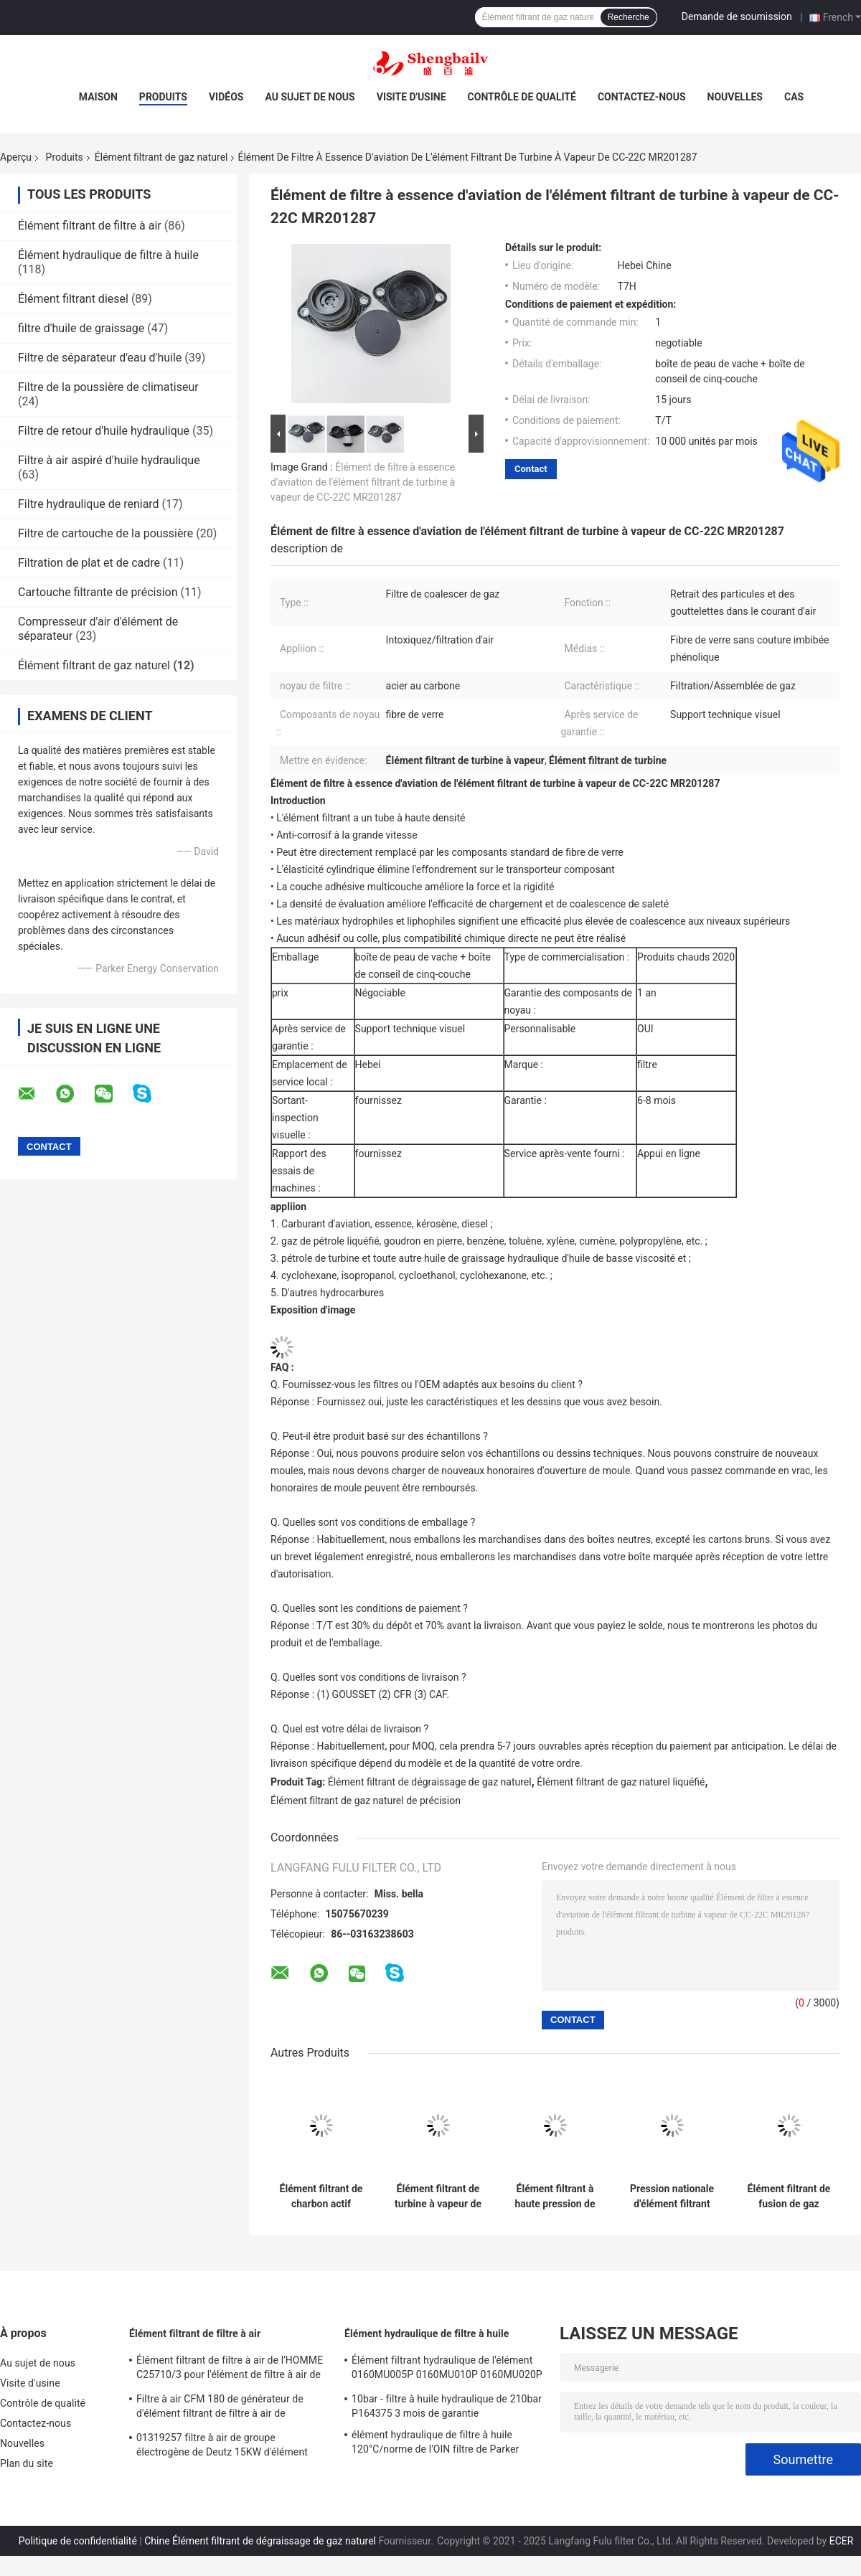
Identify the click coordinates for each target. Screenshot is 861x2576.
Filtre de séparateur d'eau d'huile (100, 357)
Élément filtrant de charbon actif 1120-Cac (321, 2196)
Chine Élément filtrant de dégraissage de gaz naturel (260, 2541)
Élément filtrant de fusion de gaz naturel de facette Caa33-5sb (789, 2196)
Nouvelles (735, 97)
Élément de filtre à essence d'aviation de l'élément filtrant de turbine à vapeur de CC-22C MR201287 (362, 482)
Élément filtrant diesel (73, 299)
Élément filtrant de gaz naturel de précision (365, 1800)
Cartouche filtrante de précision (98, 592)
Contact (530, 468)
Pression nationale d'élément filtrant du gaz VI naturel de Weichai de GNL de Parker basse (672, 2196)
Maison (98, 97)
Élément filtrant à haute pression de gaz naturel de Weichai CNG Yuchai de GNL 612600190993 (554, 2196)
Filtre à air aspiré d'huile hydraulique (109, 460)
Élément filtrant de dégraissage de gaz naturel (430, 1782)
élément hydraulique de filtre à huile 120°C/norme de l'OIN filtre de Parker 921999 (435, 2444)
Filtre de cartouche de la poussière (105, 533)
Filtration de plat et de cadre (89, 563)
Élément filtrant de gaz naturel (161, 157)
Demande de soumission (737, 16)
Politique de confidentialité (78, 2541)
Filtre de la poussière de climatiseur (108, 387)
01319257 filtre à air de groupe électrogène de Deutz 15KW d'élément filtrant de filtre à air (222, 2447)
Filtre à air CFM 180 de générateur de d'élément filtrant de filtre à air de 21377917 (220, 2408)
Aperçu (16, 157)
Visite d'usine (411, 97)
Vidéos (226, 97)
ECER (841, 2541)
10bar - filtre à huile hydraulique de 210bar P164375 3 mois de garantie (447, 2406)
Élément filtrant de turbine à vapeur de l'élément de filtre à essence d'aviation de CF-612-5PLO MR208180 (438, 2196)
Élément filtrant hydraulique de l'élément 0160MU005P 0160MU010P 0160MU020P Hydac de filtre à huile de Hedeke (447, 2369)
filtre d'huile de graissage (81, 328)
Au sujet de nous (309, 97)
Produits (163, 97)
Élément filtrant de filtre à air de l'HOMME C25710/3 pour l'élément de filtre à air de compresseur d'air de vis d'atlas (229, 2369)
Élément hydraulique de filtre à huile (108, 255)
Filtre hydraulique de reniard (88, 504)
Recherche (628, 17)
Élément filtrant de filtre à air (89, 225)
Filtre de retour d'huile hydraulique (103, 431)
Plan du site (26, 2463)
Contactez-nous (642, 97)
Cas (794, 97)
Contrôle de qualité (522, 97)
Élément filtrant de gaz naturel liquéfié (621, 1782)
